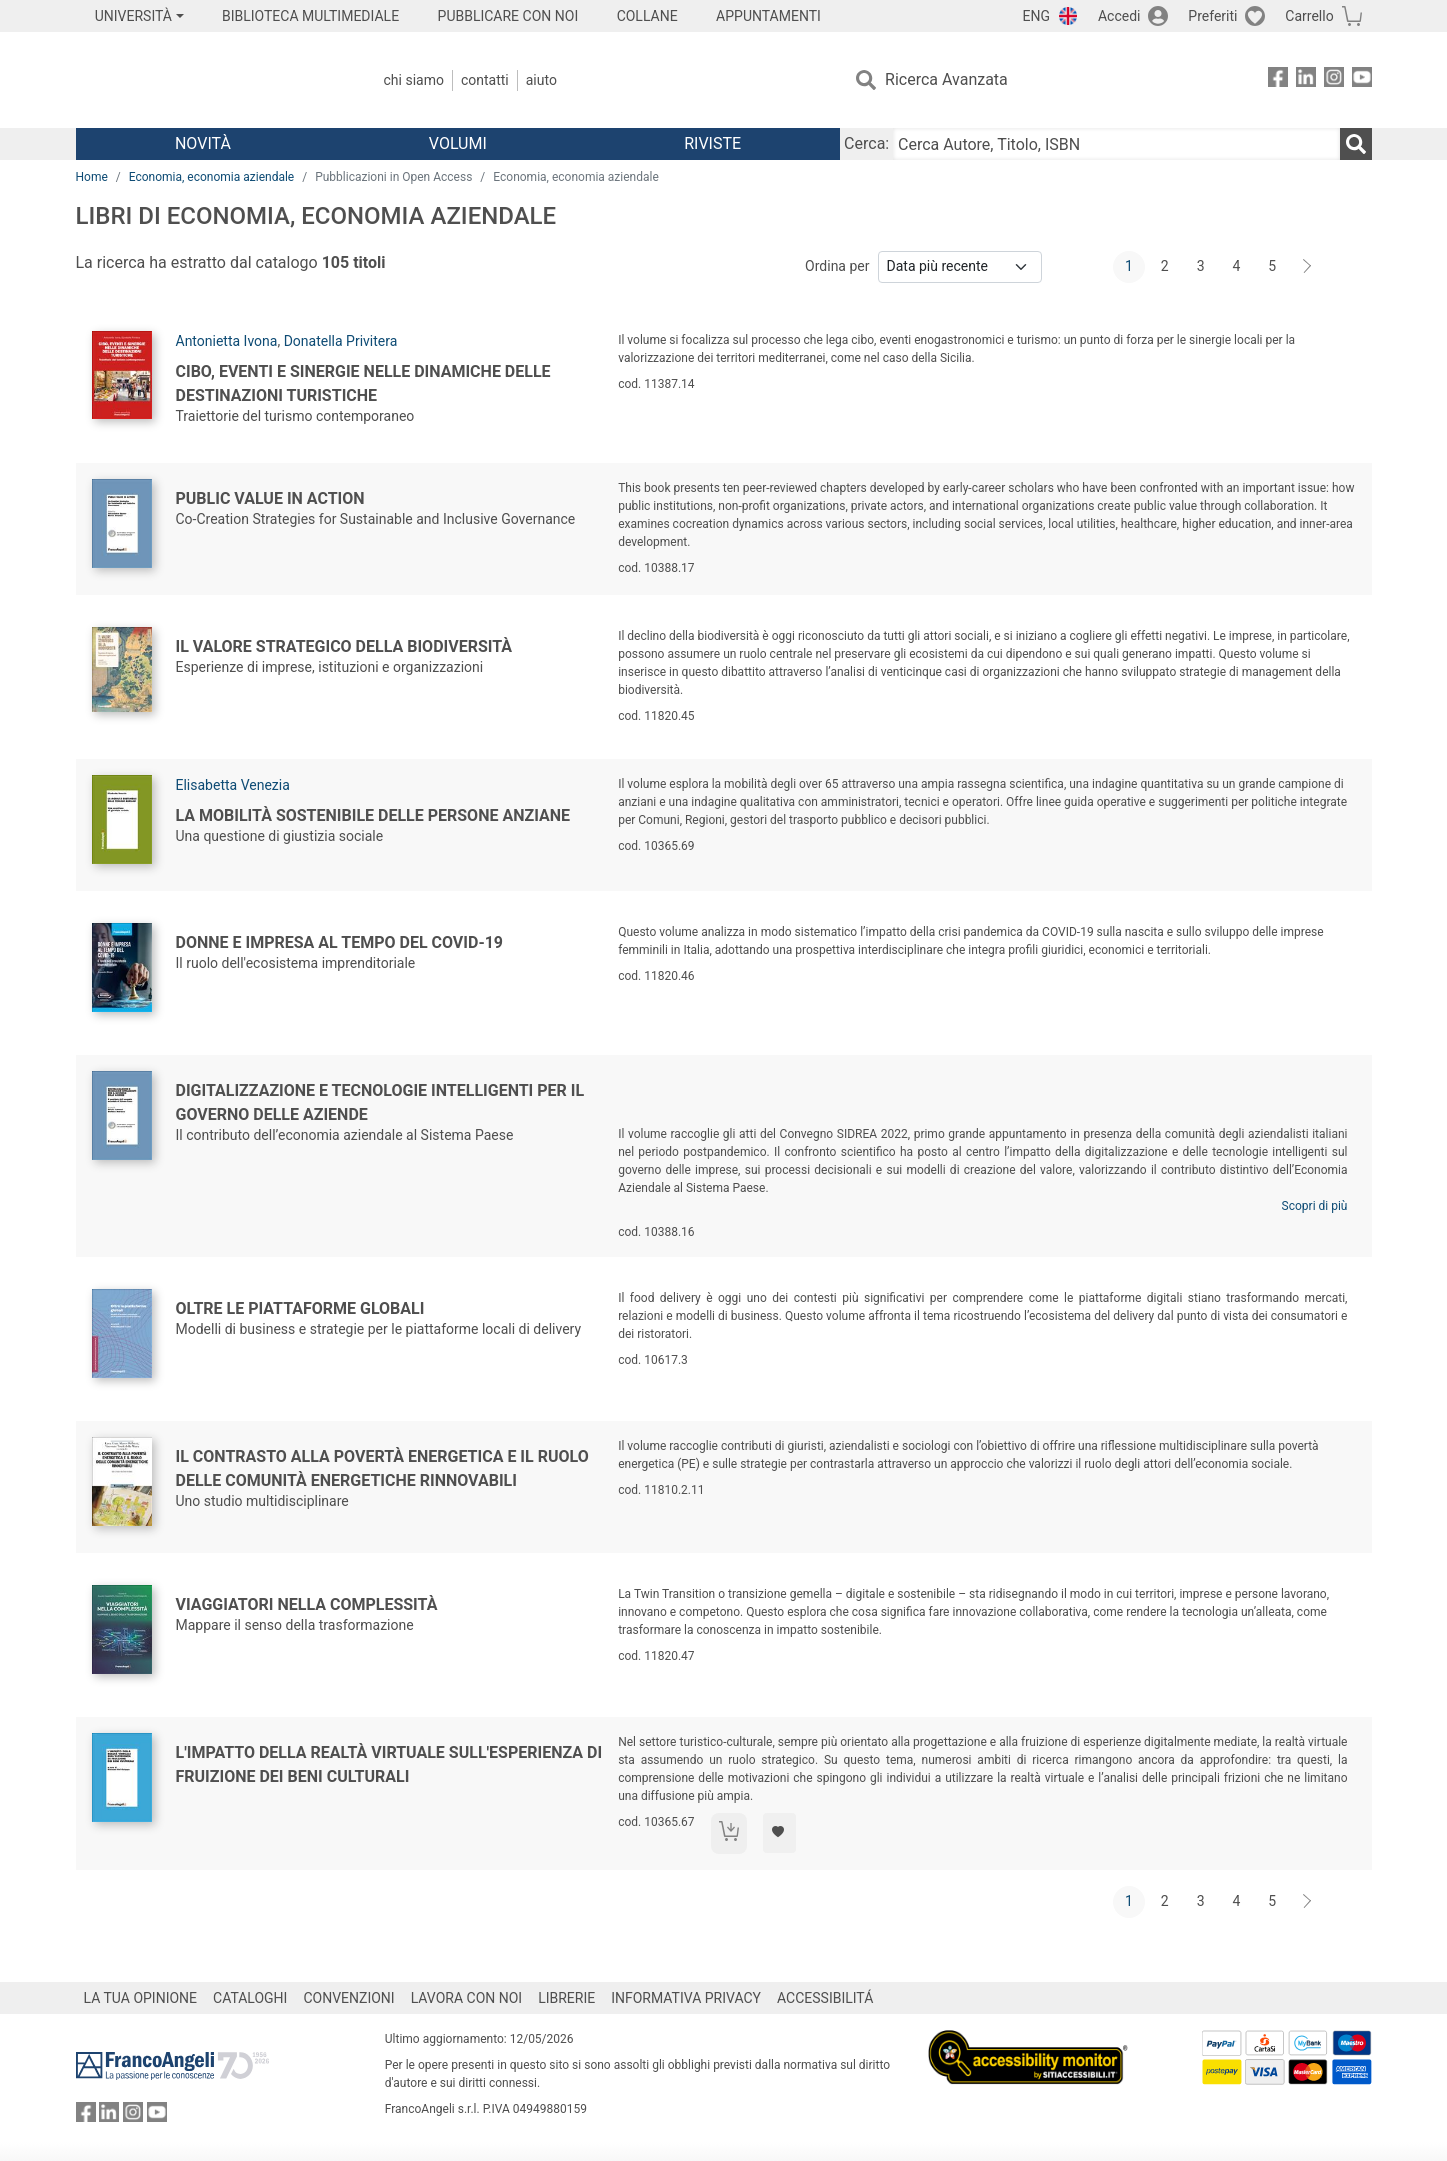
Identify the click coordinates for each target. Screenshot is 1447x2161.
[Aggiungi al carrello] (729, 1833)
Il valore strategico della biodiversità (344, 646)
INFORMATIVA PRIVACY (686, 1998)
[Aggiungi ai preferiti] (779, 1833)
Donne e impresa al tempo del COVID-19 (340, 942)
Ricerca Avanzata (946, 79)
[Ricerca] (1356, 144)
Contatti (485, 80)
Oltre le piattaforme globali (300, 1308)
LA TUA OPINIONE (141, 1998)
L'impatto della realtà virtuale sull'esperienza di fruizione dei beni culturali (389, 1764)
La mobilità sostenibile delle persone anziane (373, 815)
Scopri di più (1315, 1206)
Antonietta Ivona (227, 341)
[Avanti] (1308, 267)
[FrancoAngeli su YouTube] (1362, 80)
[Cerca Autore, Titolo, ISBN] (1116, 144)
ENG (1036, 16)
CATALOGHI (250, 1998)
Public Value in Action (270, 498)
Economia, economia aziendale (211, 177)
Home (92, 177)
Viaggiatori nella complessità (307, 1604)
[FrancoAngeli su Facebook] (1278, 80)
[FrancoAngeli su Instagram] (1334, 80)
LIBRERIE (566, 1998)
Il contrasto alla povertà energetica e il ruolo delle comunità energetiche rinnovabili (382, 1468)
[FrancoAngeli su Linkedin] (1306, 80)
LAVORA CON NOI (467, 1998)
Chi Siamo (414, 80)
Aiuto (541, 80)
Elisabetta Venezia (233, 785)
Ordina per (837, 266)
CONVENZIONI (348, 1998)
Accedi (1119, 16)
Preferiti (1212, 16)
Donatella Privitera (341, 341)
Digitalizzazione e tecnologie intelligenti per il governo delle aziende (380, 1102)
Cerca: (866, 143)
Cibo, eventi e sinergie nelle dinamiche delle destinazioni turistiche (363, 383)
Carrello (1309, 16)
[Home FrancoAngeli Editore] (208, 80)
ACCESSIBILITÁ (825, 1998)
